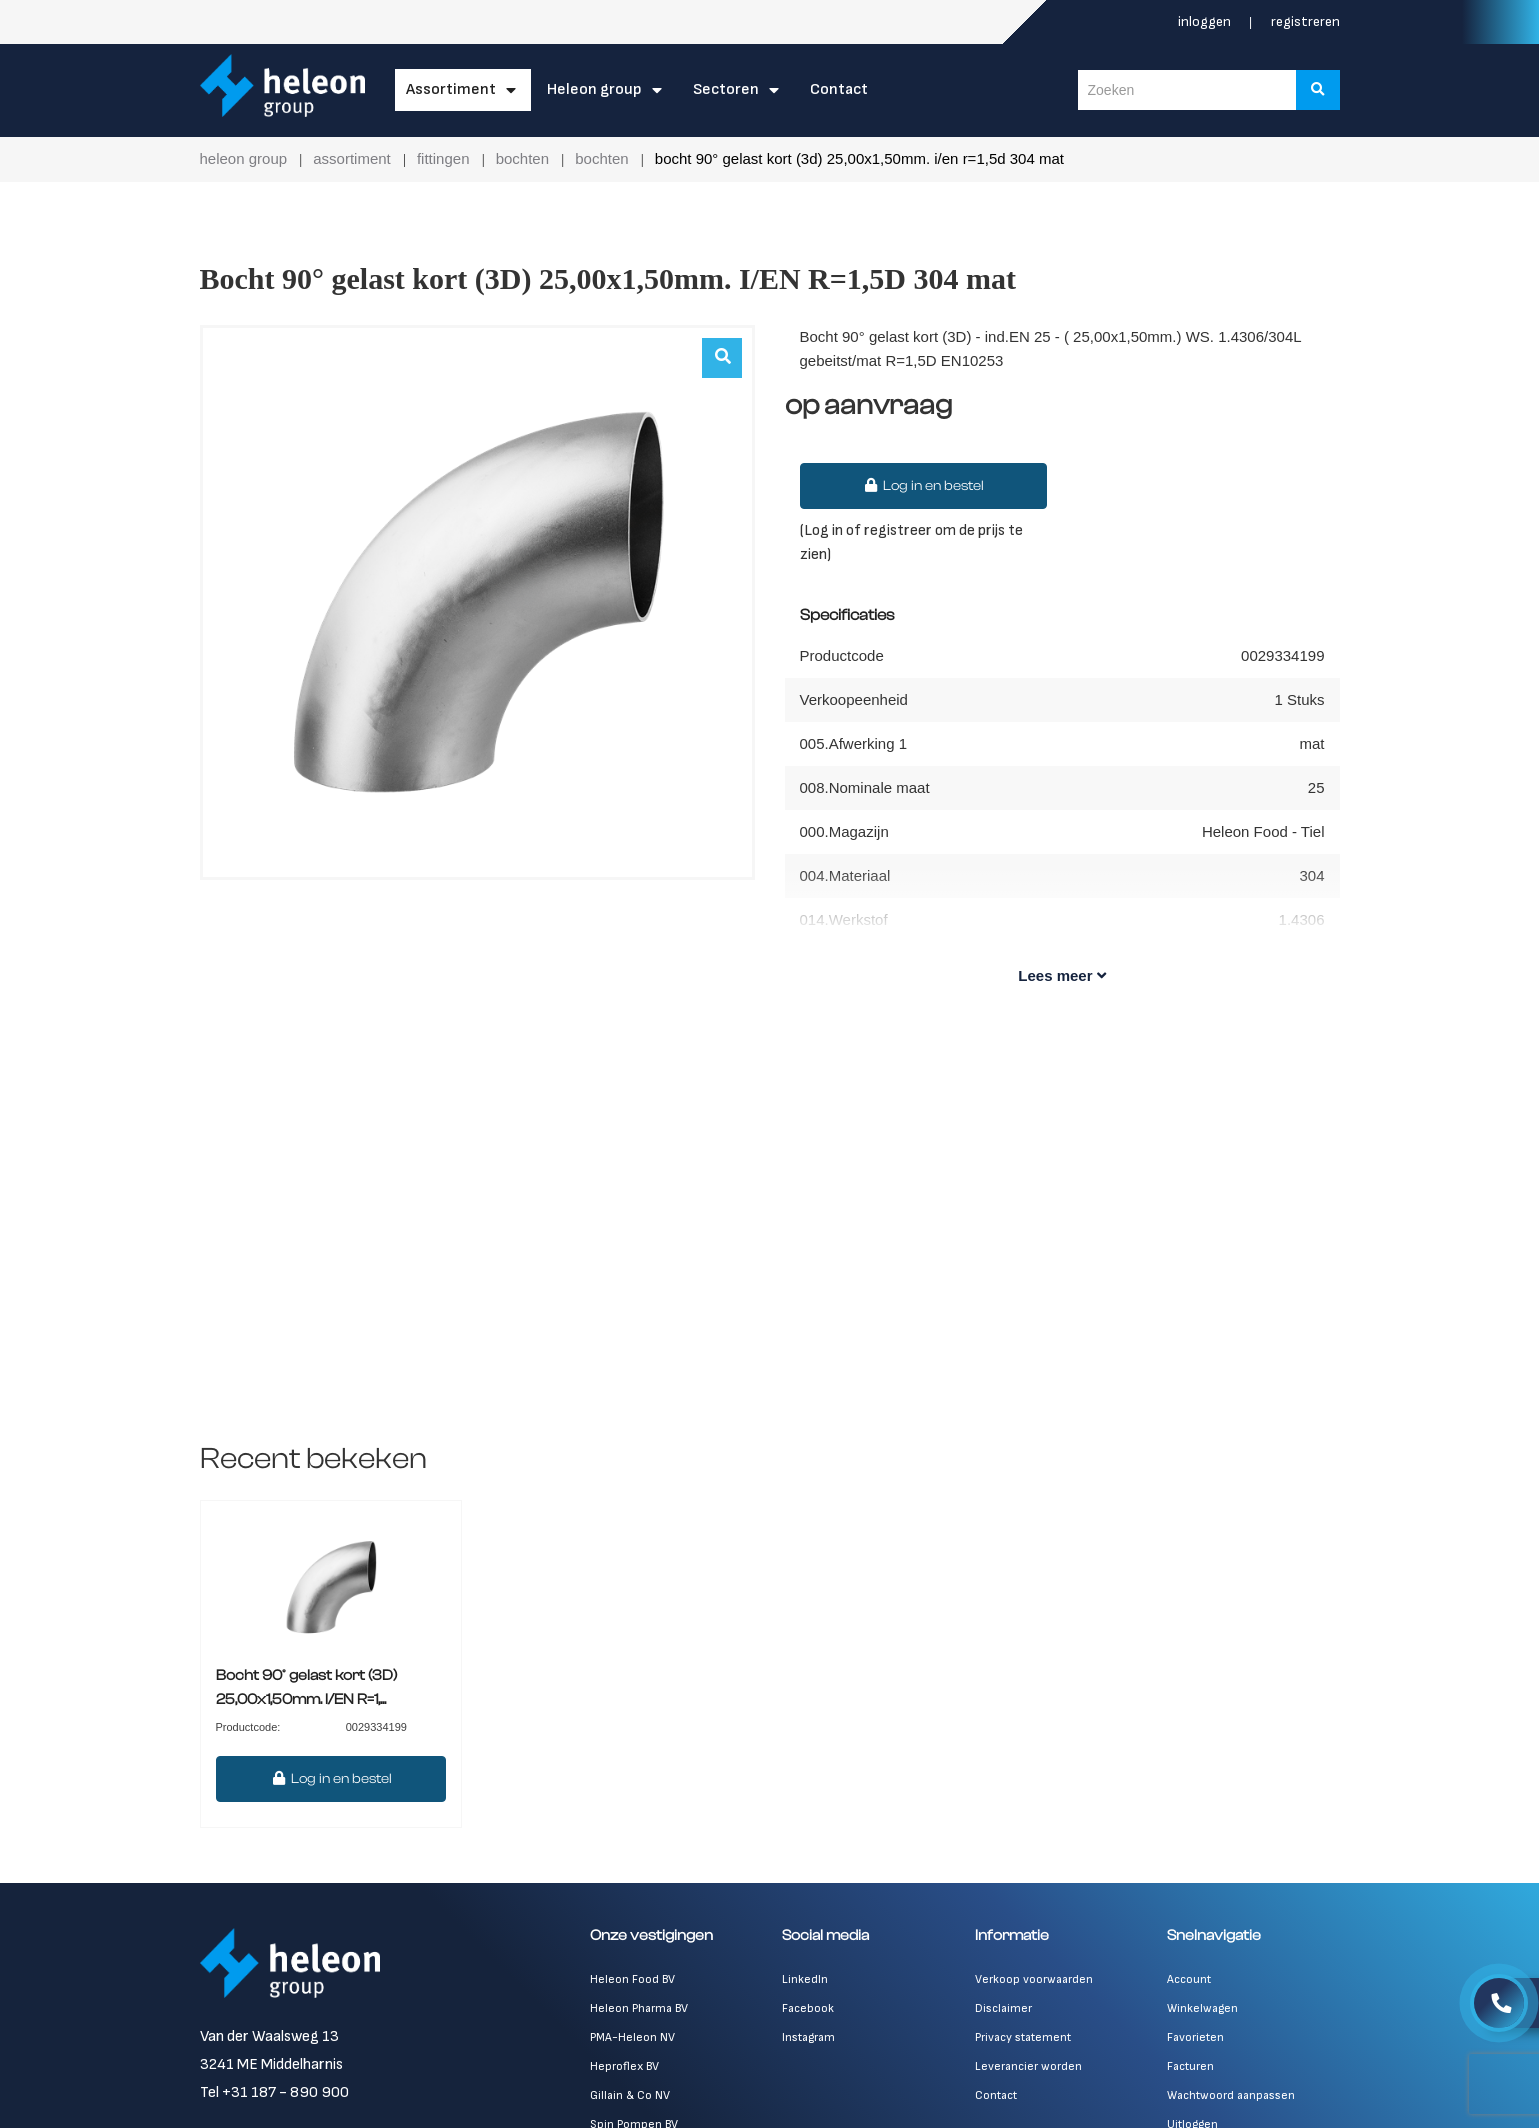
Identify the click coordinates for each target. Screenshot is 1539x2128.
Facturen (1190, 2066)
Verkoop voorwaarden (1034, 1979)
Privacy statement (1023, 2037)
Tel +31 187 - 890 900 (274, 2092)
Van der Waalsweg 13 (269, 2036)
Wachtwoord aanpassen (1231, 2095)
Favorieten (1195, 2037)
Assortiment (451, 89)
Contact (839, 89)
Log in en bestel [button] (924, 486)
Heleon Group (594, 89)
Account (1189, 1979)
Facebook (808, 2008)
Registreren (1305, 21)
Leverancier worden (1028, 2066)
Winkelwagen (1202, 2008)
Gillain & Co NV (630, 2095)
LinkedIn (805, 1979)
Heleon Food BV (632, 1979)
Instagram (808, 2037)
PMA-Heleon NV (632, 2037)
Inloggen (1206, 21)
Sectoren (726, 89)
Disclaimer (1003, 2008)
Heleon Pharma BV (639, 2008)
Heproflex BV (624, 2066)
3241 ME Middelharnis (271, 2064)
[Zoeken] (1318, 90)
